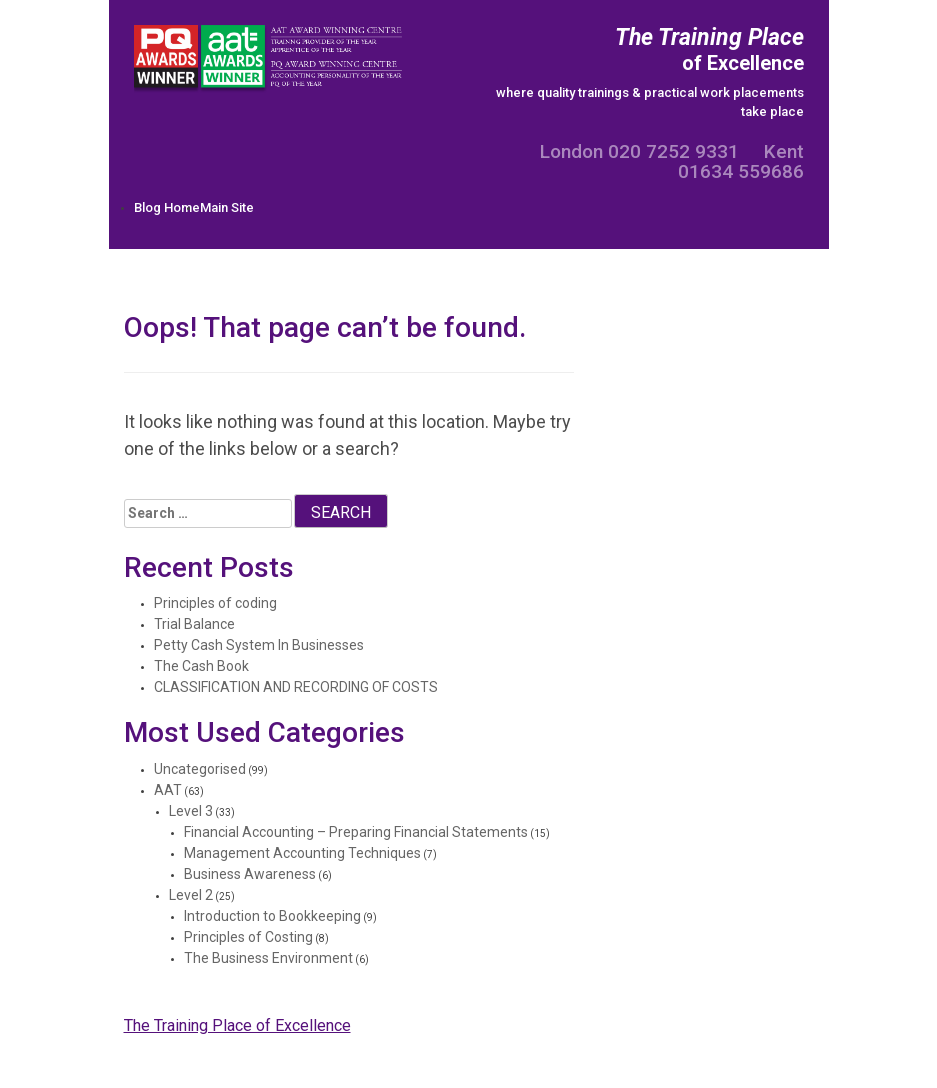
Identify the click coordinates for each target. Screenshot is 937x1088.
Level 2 (191, 895)
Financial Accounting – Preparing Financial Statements (356, 832)
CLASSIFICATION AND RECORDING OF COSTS (296, 687)
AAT (168, 790)
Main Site (227, 207)
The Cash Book (201, 666)
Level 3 (191, 811)
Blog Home (167, 207)
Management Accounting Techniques (302, 853)
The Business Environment (268, 958)
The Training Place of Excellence (237, 1025)
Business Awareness (250, 874)
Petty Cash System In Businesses (259, 645)
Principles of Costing (248, 937)
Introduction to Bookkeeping (272, 916)
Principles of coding (215, 603)
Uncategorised (200, 769)
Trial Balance (194, 624)
